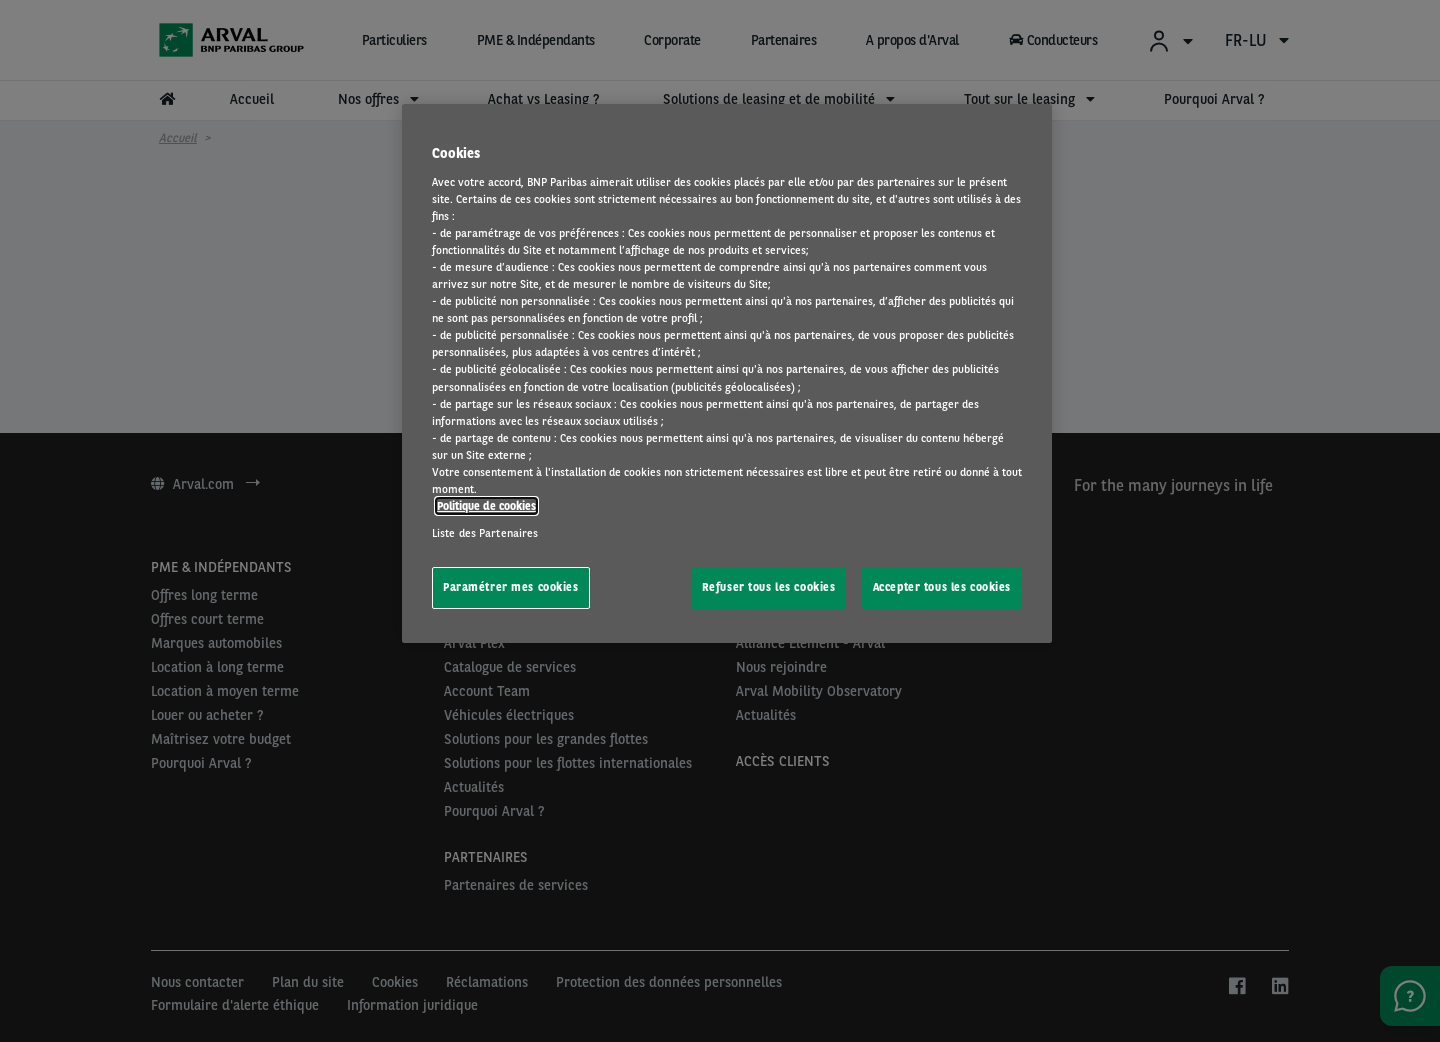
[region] (727, 373)
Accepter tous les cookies (942, 587)
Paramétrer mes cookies (511, 587)
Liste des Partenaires (485, 533)
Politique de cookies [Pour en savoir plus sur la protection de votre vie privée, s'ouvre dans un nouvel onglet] (486, 506)
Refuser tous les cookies (769, 587)
